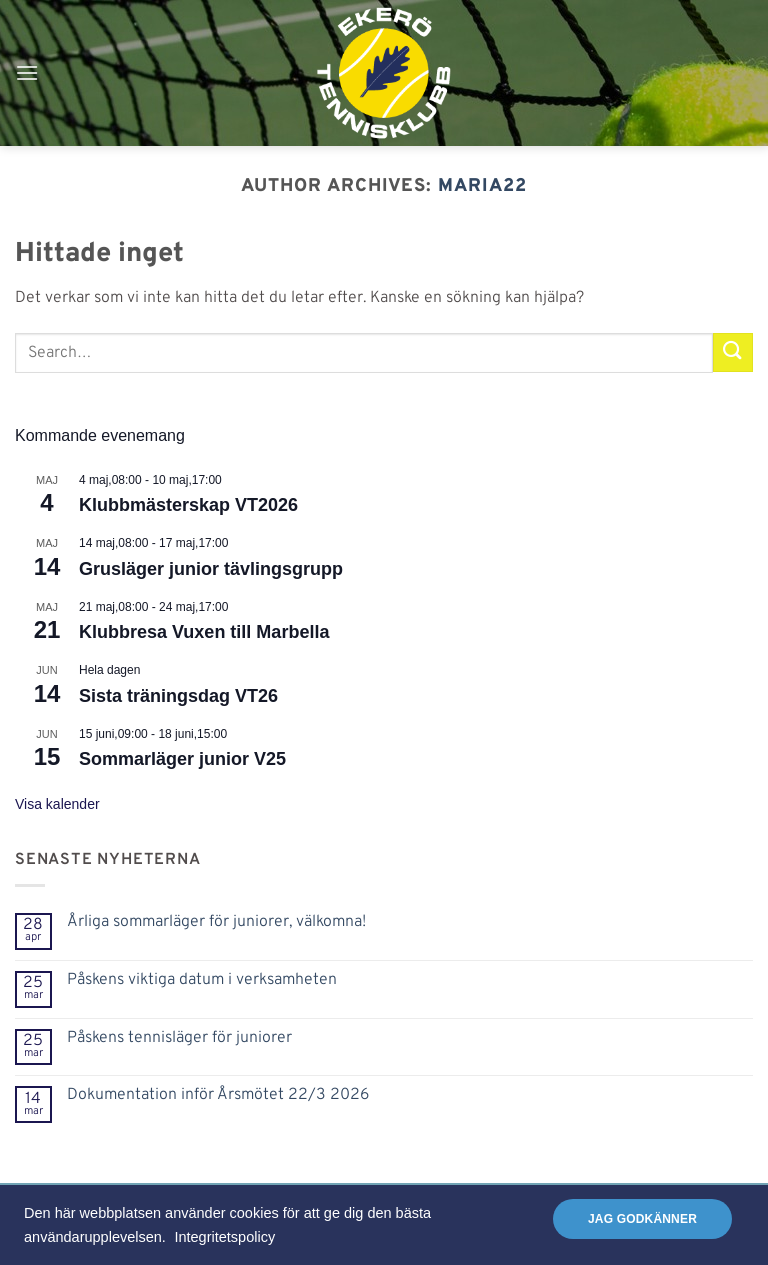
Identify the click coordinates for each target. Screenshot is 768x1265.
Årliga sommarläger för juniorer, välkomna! (216, 922)
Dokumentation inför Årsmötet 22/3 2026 (218, 1095)
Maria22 (482, 186)
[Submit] (733, 352)
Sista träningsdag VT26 (178, 696)
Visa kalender (57, 804)
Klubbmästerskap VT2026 (188, 505)
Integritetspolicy (224, 1237)
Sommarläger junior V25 (182, 759)
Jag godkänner (642, 1219)
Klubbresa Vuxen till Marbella (204, 632)
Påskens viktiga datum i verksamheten (202, 980)
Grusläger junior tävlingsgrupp (211, 569)
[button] (27, 72)
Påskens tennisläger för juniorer (179, 1038)
